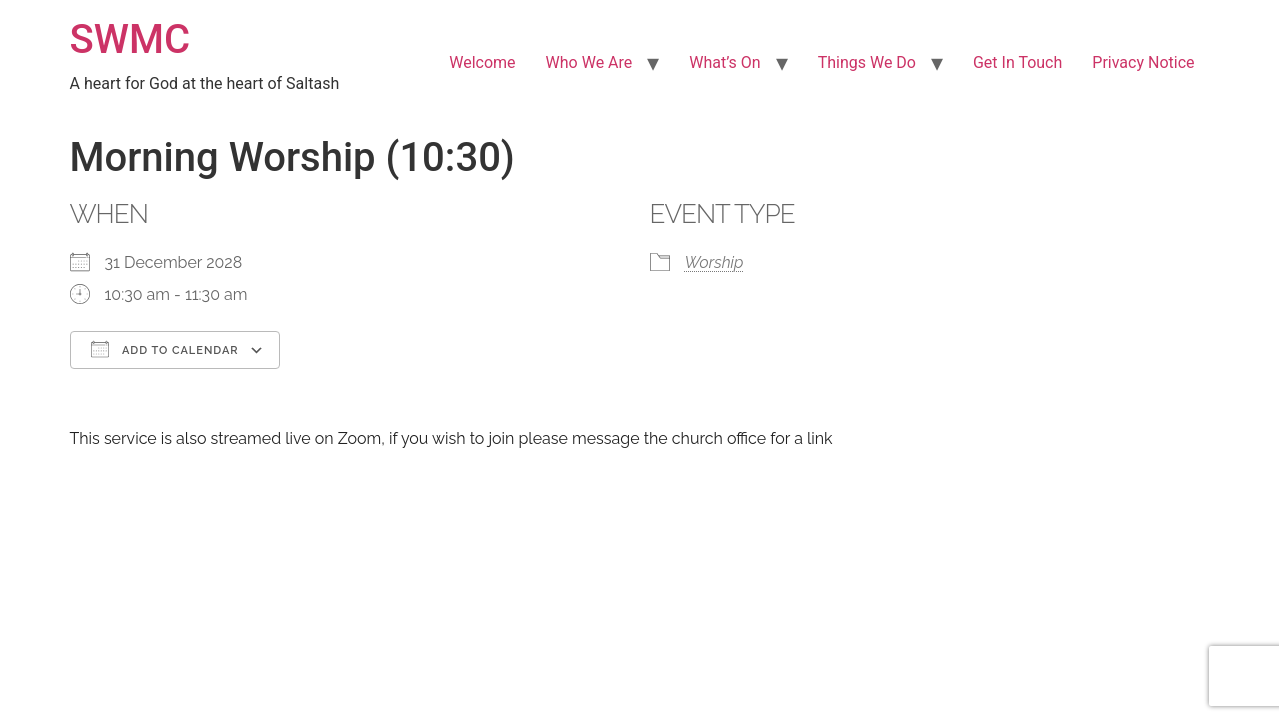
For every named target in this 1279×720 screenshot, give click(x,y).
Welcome (482, 62)
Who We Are (589, 62)
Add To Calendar (165, 349)
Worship (714, 262)
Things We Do (867, 62)
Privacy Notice (1143, 62)
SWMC (130, 39)
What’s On (724, 62)
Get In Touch (1017, 62)
